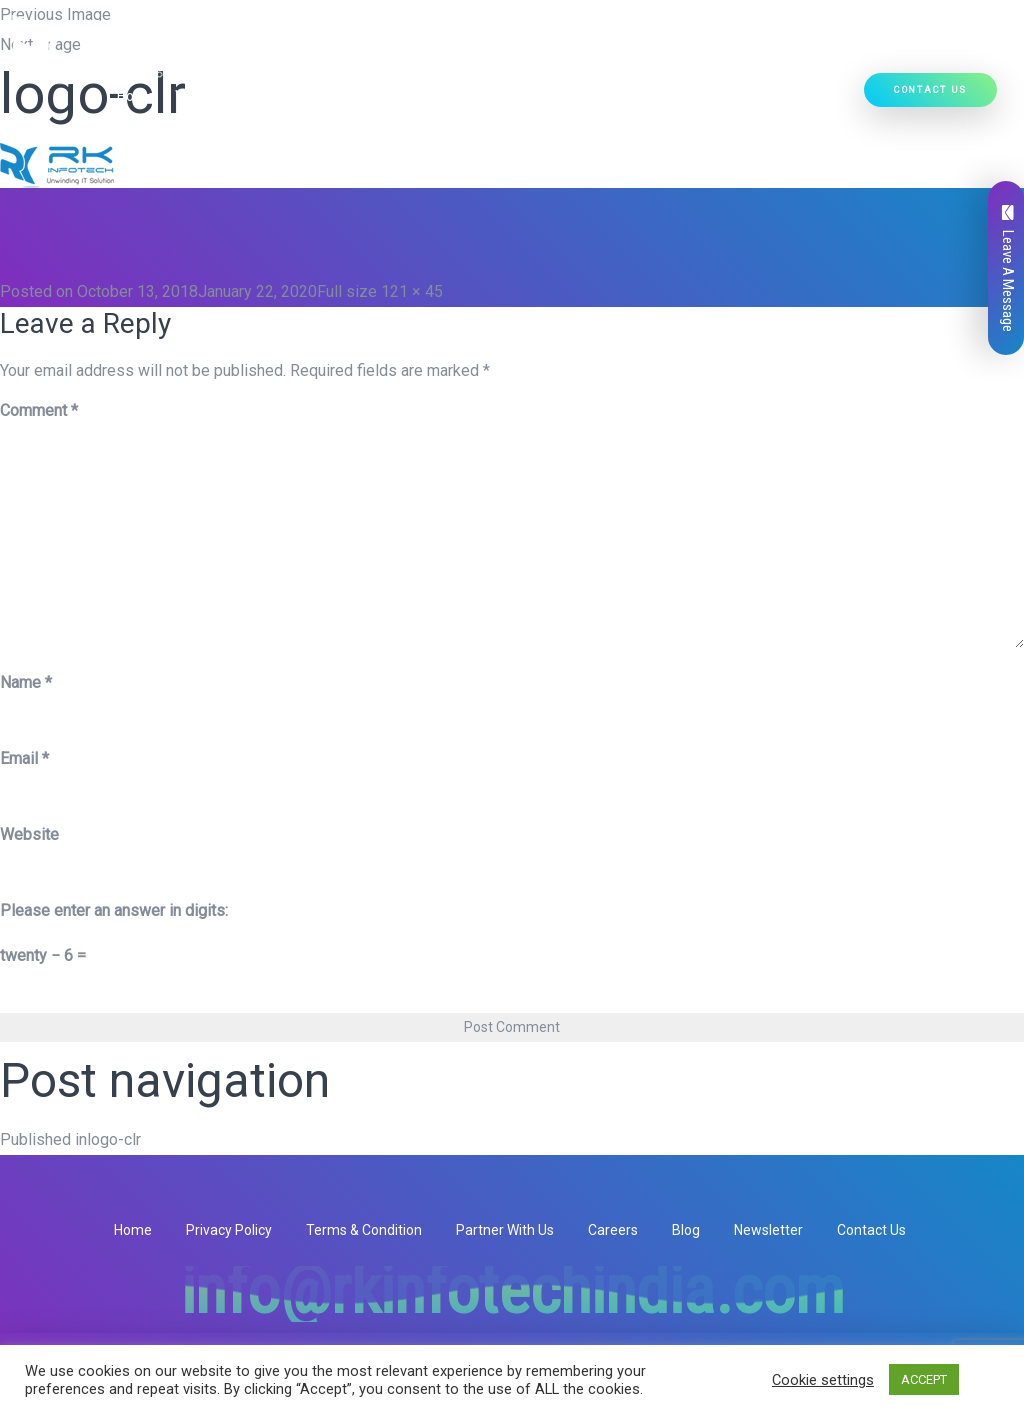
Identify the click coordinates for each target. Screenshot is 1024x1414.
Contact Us (930, 89)
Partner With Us (505, 1230)
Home (136, 96)
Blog (686, 1230)
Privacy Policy (229, 1230)
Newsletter (768, 1230)
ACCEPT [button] (924, 1379)
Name (26, 682)
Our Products (443, 96)
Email (24, 758)
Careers (613, 1230)
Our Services (322, 96)
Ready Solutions (576, 96)
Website (29, 834)
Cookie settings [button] (823, 1380)
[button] (362, 96)
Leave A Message (1008, 268)
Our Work (686, 96)
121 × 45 (412, 291)
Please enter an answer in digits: (114, 910)
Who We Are (213, 96)
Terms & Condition (364, 1230)
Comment (39, 410)
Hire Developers (794, 96)
